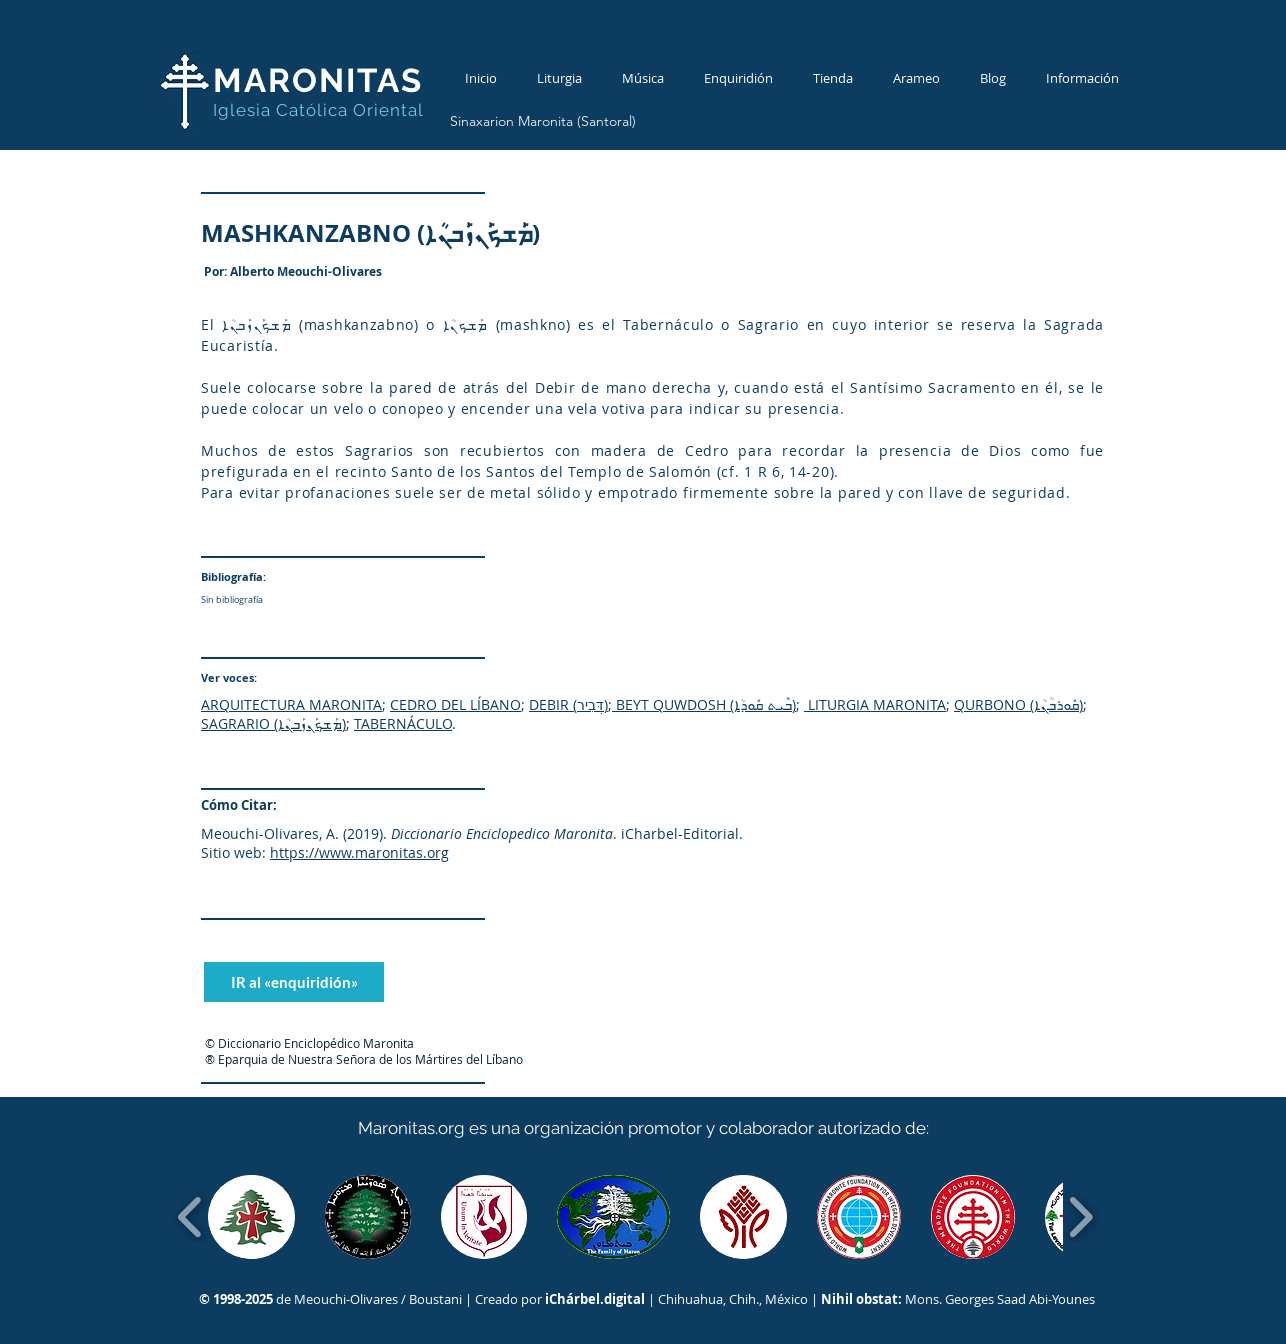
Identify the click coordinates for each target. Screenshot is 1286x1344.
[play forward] (1080, 1217)
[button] (251, 1217)
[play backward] (190, 1217)
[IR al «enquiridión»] (294, 982)
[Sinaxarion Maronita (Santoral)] (542, 122)
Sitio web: (233, 852)
